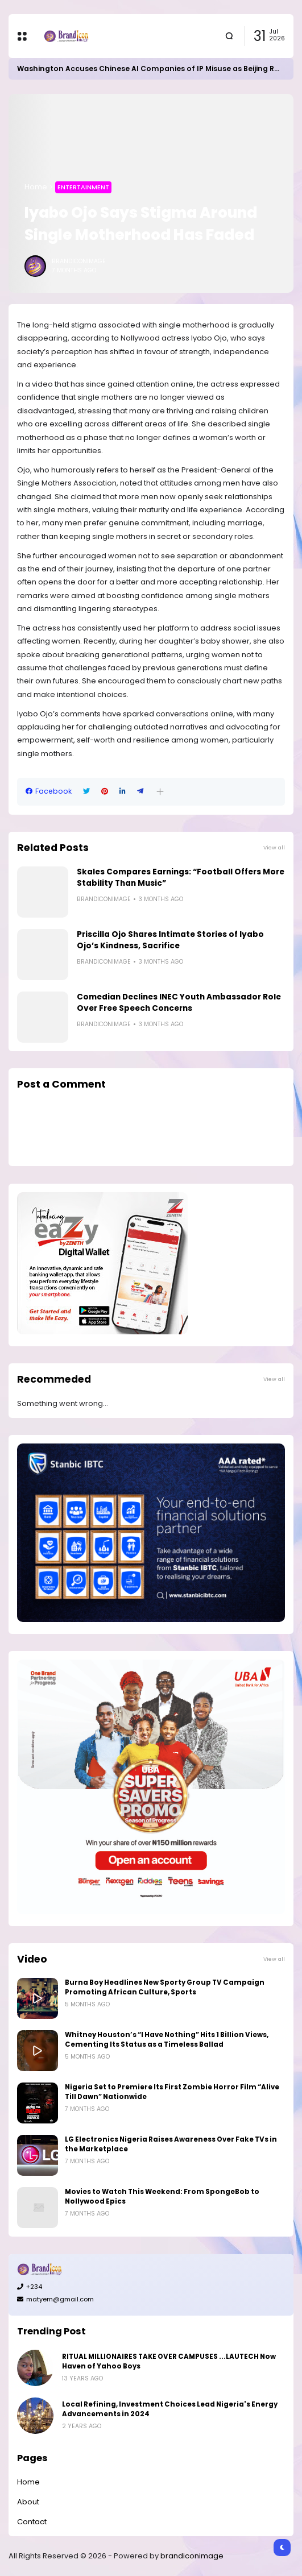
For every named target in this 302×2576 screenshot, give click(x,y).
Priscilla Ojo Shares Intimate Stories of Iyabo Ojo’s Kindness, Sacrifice (170, 940)
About (28, 2501)
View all (274, 847)
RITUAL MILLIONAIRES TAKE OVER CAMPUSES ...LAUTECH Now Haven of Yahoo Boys (169, 2361)
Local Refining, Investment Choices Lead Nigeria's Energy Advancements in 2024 (170, 2409)
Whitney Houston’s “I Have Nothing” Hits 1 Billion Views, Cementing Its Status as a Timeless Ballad (166, 2039)
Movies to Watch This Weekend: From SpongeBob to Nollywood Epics (162, 2196)
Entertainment (83, 187)
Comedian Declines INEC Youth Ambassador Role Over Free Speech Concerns (179, 1003)
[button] (160, 791)
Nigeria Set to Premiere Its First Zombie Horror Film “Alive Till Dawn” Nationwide (172, 2092)
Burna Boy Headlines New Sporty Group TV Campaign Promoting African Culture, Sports (164, 1987)
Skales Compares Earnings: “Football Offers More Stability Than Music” (180, 877)
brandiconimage (192, 2555)
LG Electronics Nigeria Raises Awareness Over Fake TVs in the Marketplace (171, 2144)
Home (35, 186)
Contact (32, 2521)
